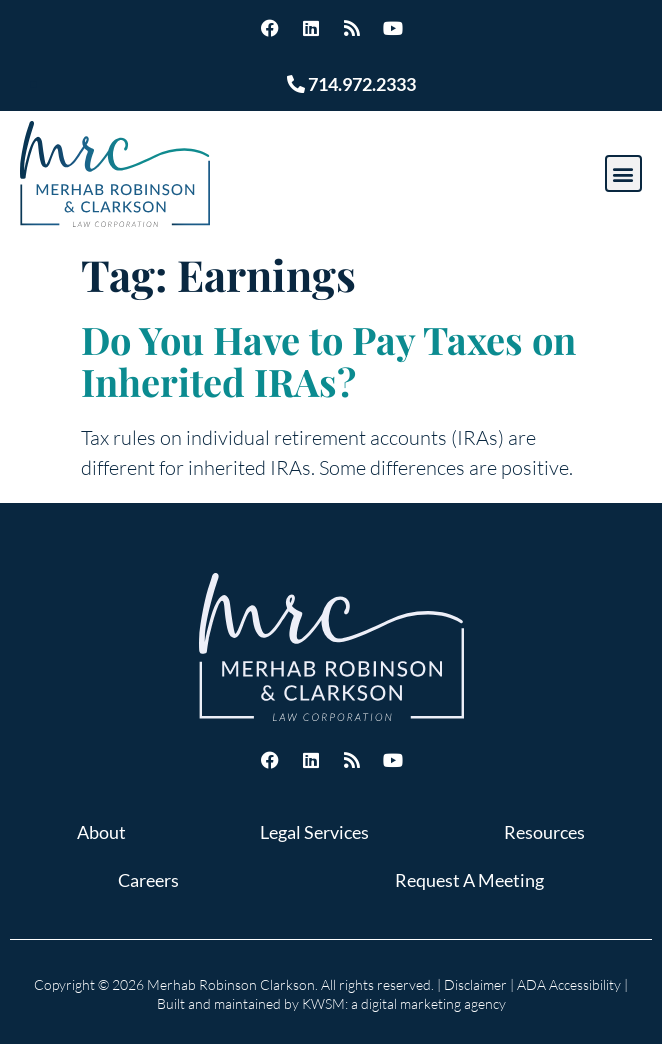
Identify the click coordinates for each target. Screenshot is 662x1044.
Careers (148, 880)
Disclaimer (475, 984)
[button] (623, 173)
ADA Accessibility (569, 984)
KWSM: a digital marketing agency (404, 1003)
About (101, 832)
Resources (544, 832)
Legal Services (314, 832)
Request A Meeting (469, 880)
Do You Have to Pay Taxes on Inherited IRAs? (328, 360)
